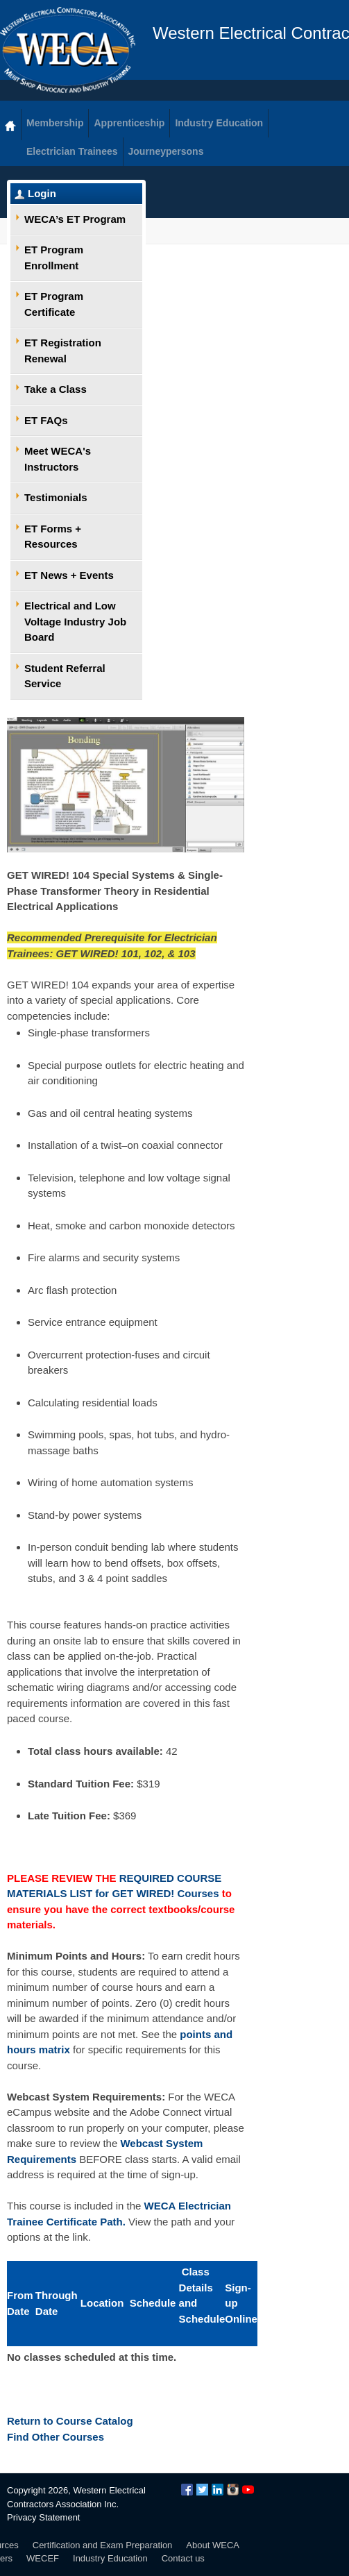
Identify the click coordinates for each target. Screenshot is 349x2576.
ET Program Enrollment (53, 257)
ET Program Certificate (53, 304)
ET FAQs (46, 420)
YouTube (248, 2489)
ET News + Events (69, 575)
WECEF (42, 2558)
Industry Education (110, 2558)
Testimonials (55, 497)
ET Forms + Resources (52, 536)
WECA (67, 50)
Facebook (187, 2489)
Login (42, 193)
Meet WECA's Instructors (57, 459)
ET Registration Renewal (62, 350)
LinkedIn (217, 2489)
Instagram (233, 2489)
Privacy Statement (43, 2517)
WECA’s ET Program (75, 219)
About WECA (212, 2545)
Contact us (183, 2558)
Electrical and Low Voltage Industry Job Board (75, 621)
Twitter (202, 2489)
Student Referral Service (64, 676)
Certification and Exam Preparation (103, 2545)
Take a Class (55, 389)
